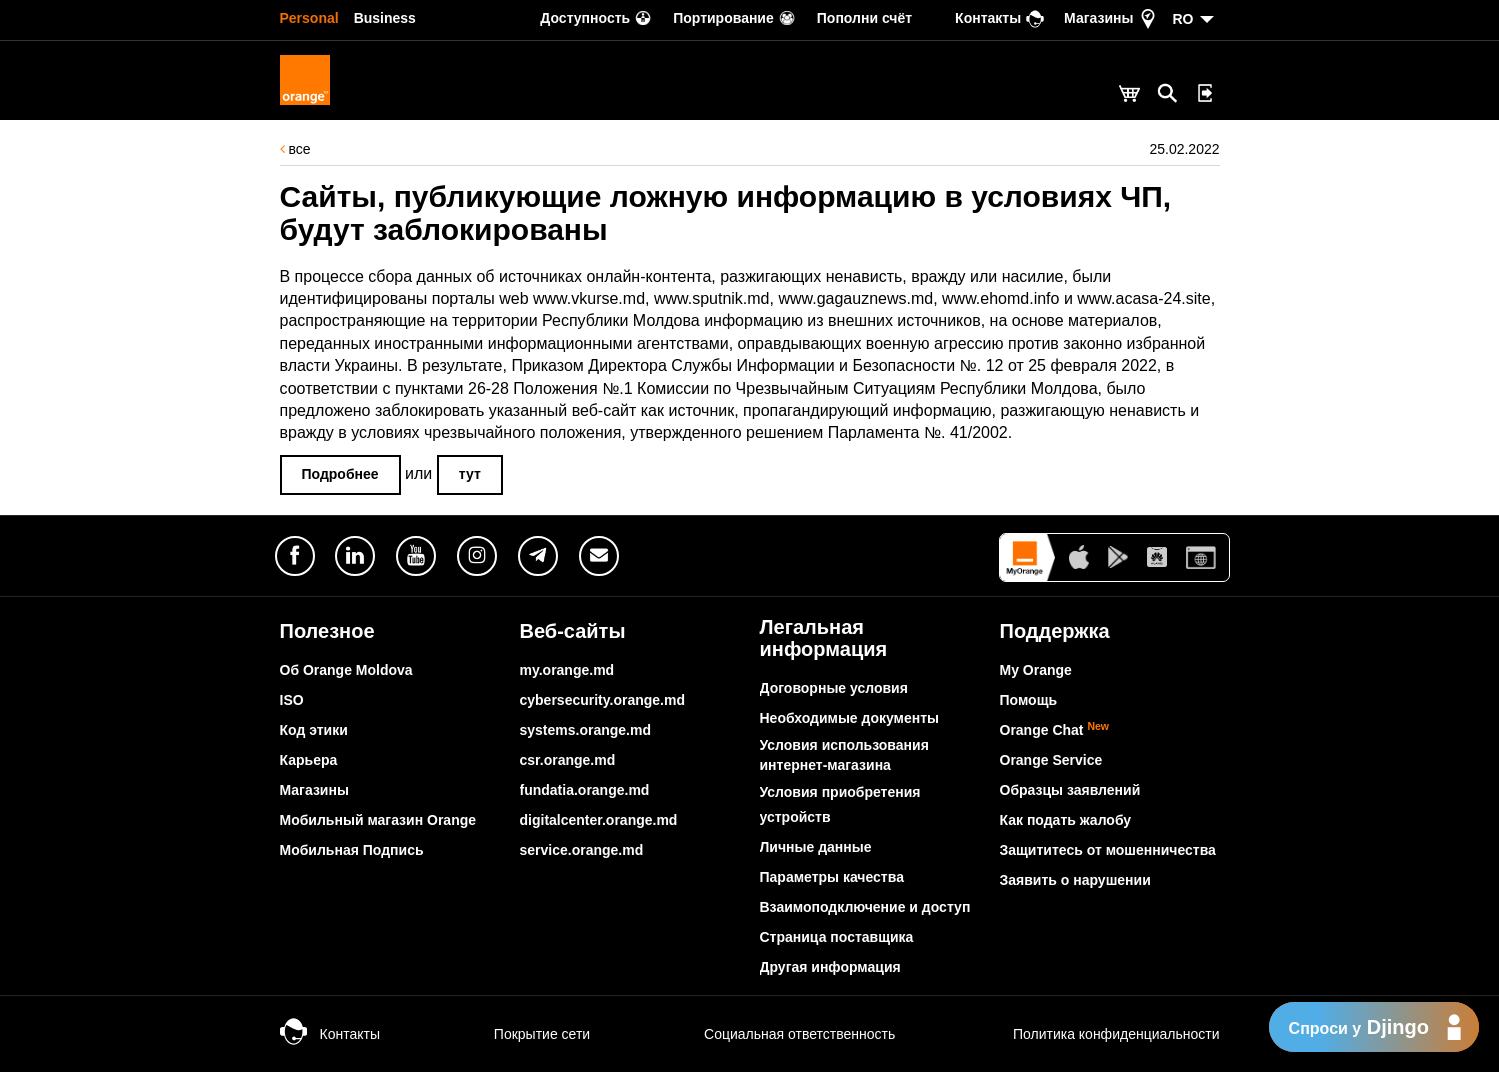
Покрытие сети (522, 1034)
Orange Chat (1055, 730)
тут (470, 474)
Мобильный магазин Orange (378, 820)
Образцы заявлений (1070, 790)
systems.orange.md (586, 730)
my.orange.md (567, 670)
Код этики (314, 730)
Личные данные (816, 847)
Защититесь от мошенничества (1108, 850)
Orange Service (1051, 760)
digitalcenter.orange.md (599, 820)
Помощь (1029, 700)
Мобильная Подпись (352, 850)
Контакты (330, 1034)
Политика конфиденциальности (1094, 1034)
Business (385, 18)
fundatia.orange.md (585, 790)
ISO (292, 700)
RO (1183, 19)
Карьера (309, 760)
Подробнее (340, 474)
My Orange (1036, 670)
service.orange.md (582, 850)
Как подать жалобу (1066, 820)
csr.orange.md (568, 760)
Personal (309, 18)
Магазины (314, 790)
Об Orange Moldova (346, 670)
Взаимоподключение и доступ (865, 907)
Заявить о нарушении (1075, 880)
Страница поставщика (837, 937)
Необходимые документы (850, 718)
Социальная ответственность (779, 1034)
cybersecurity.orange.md (602, 700)
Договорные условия (834, 688)
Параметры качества (832, 877)
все (295, 149)
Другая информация (830, 967)
